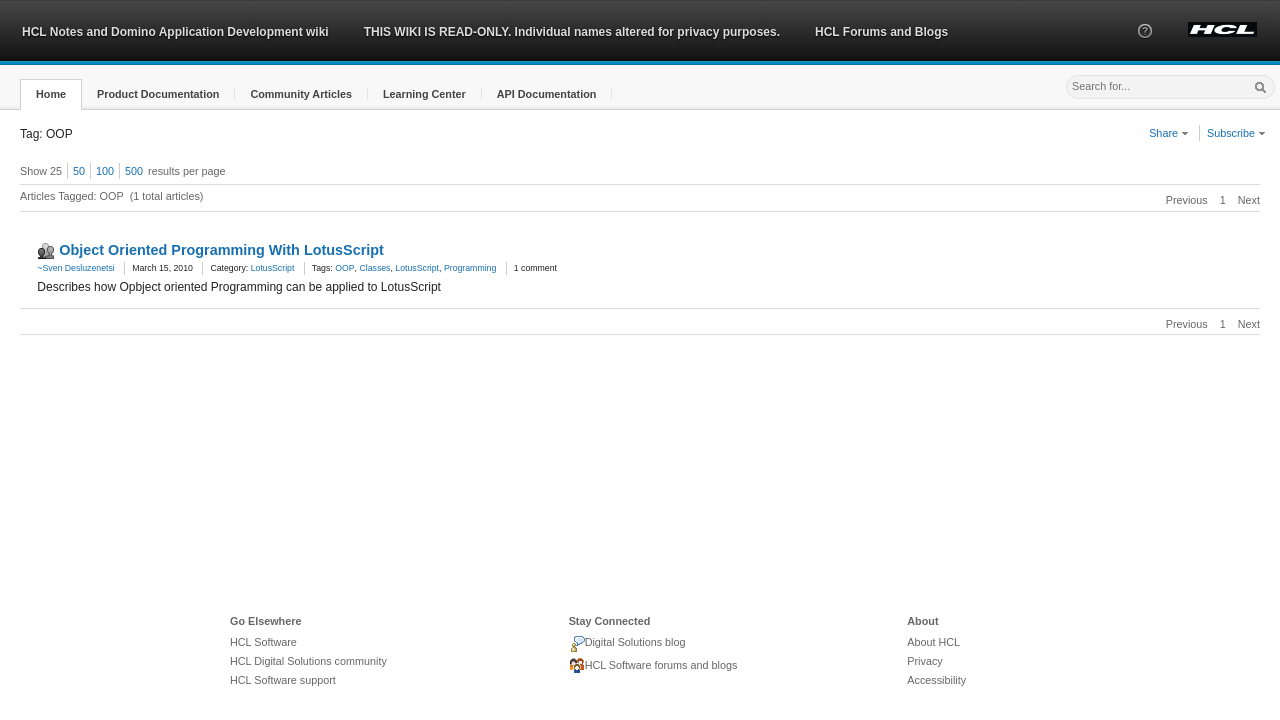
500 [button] (134, 171)
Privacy (924, 661)
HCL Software (263, 642)
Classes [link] (374, 268)
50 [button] (79, 171)
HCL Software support (283, 680)
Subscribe (1236, 133)
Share (1169, 133)
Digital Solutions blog (627, 644)
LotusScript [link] (417, 268)
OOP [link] (344, 268)
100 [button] (105, 171)
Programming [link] (470, 268)
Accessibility (936, 680)
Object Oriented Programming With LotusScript (221, 250)
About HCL (933, 642)
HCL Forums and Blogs (881, 32)
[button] (1145, 49)
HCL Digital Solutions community (308, 661)
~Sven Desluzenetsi (75, 268)
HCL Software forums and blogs (653, 666)
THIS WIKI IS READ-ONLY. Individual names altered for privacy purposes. (572, 32)
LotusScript (273, 268)
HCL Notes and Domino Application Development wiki (175, 32)
